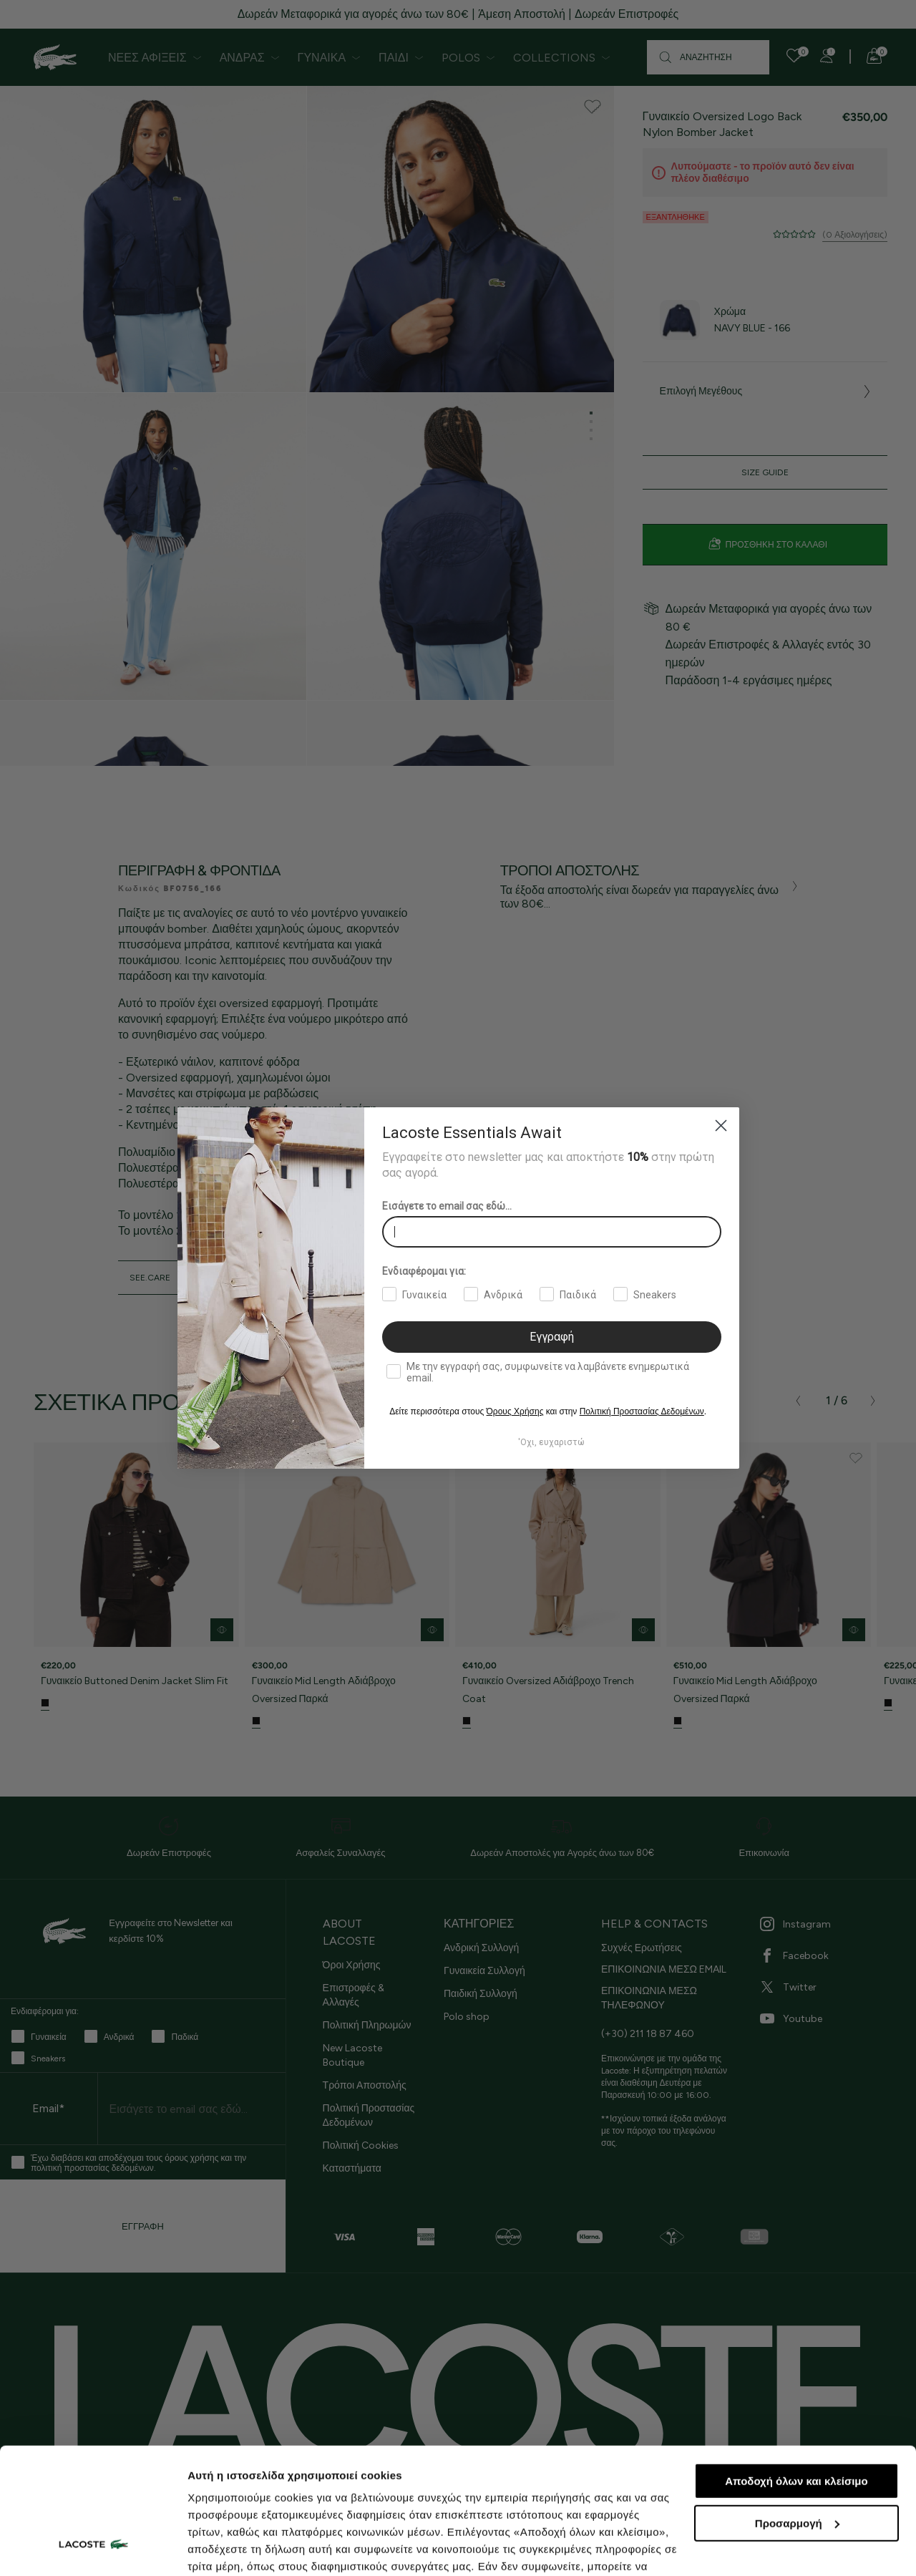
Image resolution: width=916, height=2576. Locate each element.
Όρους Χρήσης (515, 1411)
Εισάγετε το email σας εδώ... (447, 1206)
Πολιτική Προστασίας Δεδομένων (642, 1411)
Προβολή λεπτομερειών (249, 2548)
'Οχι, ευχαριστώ (551, 1442)
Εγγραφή (552, 1336)
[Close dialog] (721, 1125)
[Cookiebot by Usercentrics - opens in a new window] (92, 2548)
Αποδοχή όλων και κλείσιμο (796, 2373)
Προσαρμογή (797, 2415)
